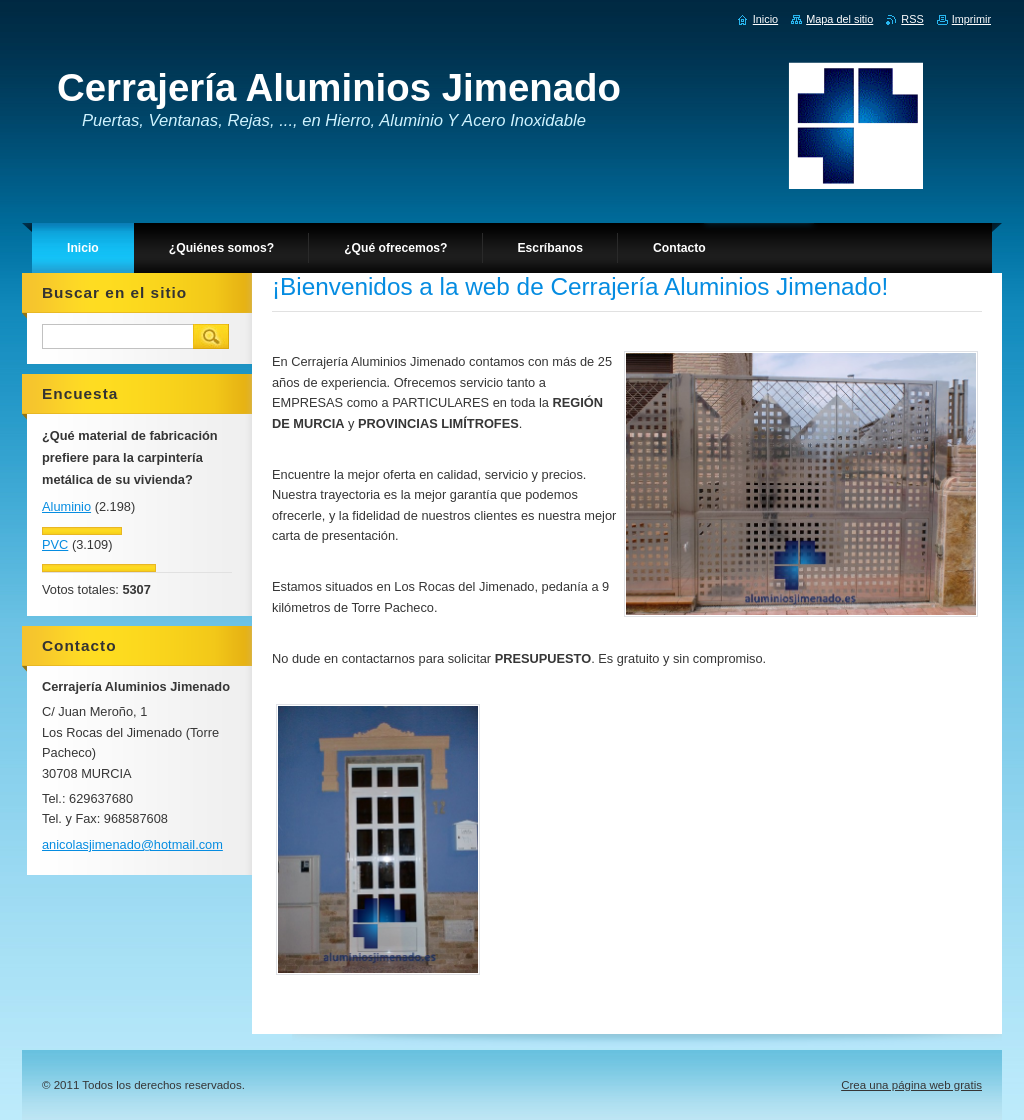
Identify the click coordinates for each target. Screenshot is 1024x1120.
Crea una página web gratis (911, 1085)
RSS (912, 19)
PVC (55, 544)
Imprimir (971, 19)
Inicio (765, 19)
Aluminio (66, 506)
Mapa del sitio (839, 19)
